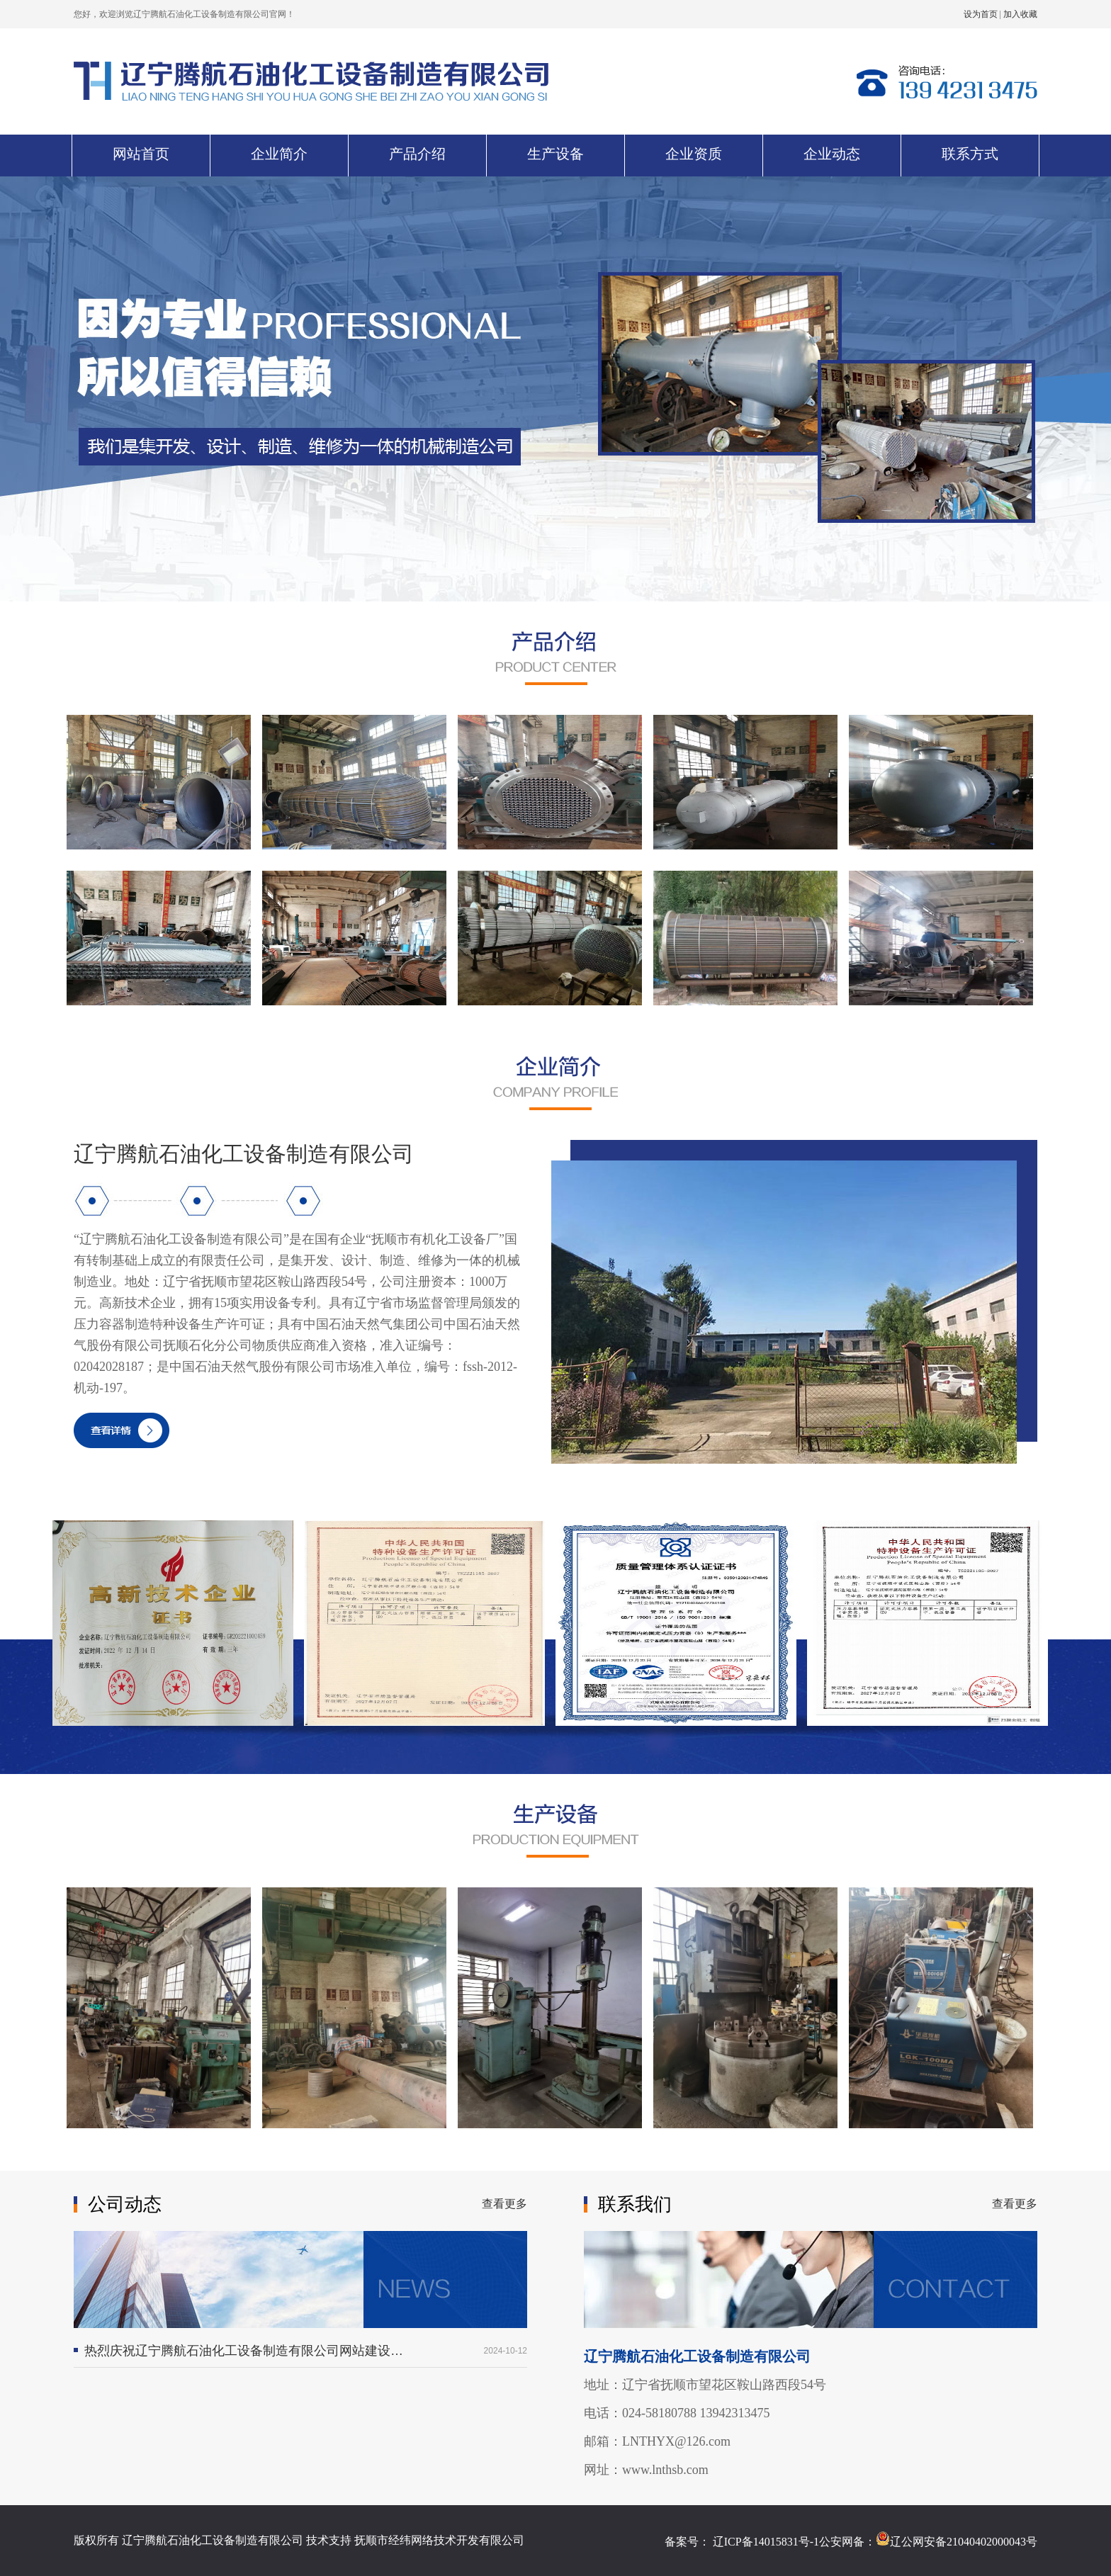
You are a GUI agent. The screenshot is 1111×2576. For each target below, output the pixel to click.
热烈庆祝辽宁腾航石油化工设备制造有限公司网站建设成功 (243, 2351)
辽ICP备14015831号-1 (766, 2542)
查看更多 (504, 2204)
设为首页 (982, 14)
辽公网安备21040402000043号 (956, 2542)
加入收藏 (1020, 14)
